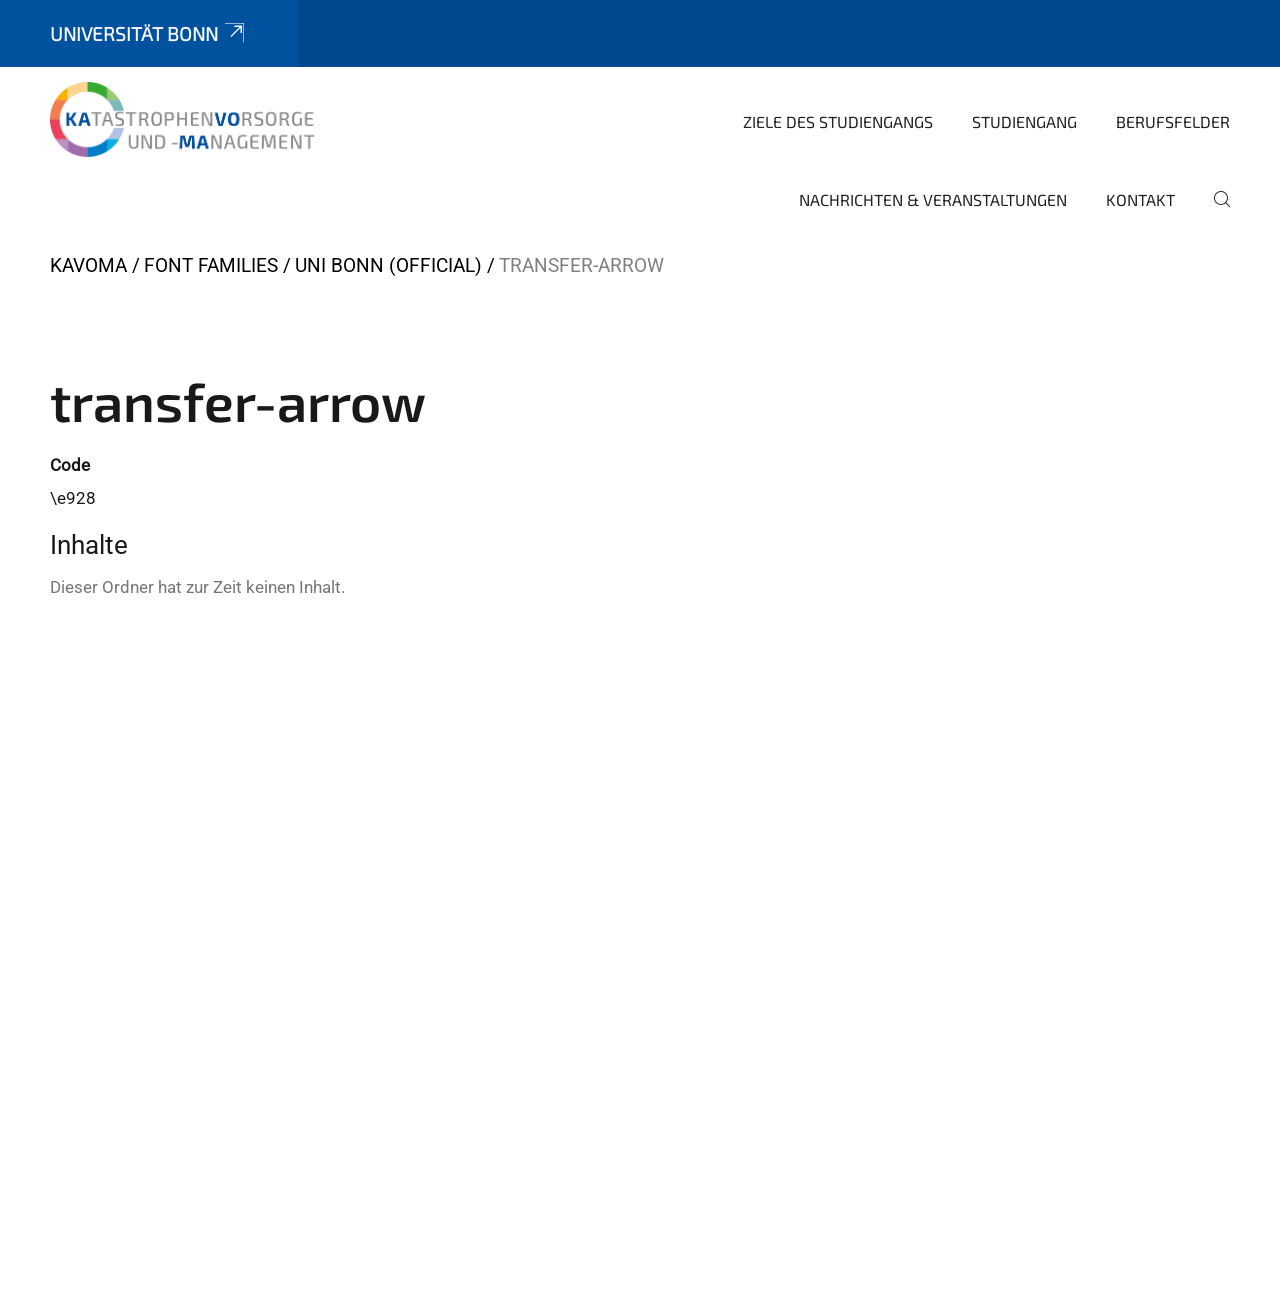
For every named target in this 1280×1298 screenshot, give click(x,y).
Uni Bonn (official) (388, 265)
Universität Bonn (149, 33)
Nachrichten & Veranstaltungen (933, 199)
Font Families (211, 265)
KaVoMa (88, 265)
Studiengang (1024, 121)
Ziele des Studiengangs (838, 121)
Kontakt (1140, 199)
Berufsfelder (1173, 121)
